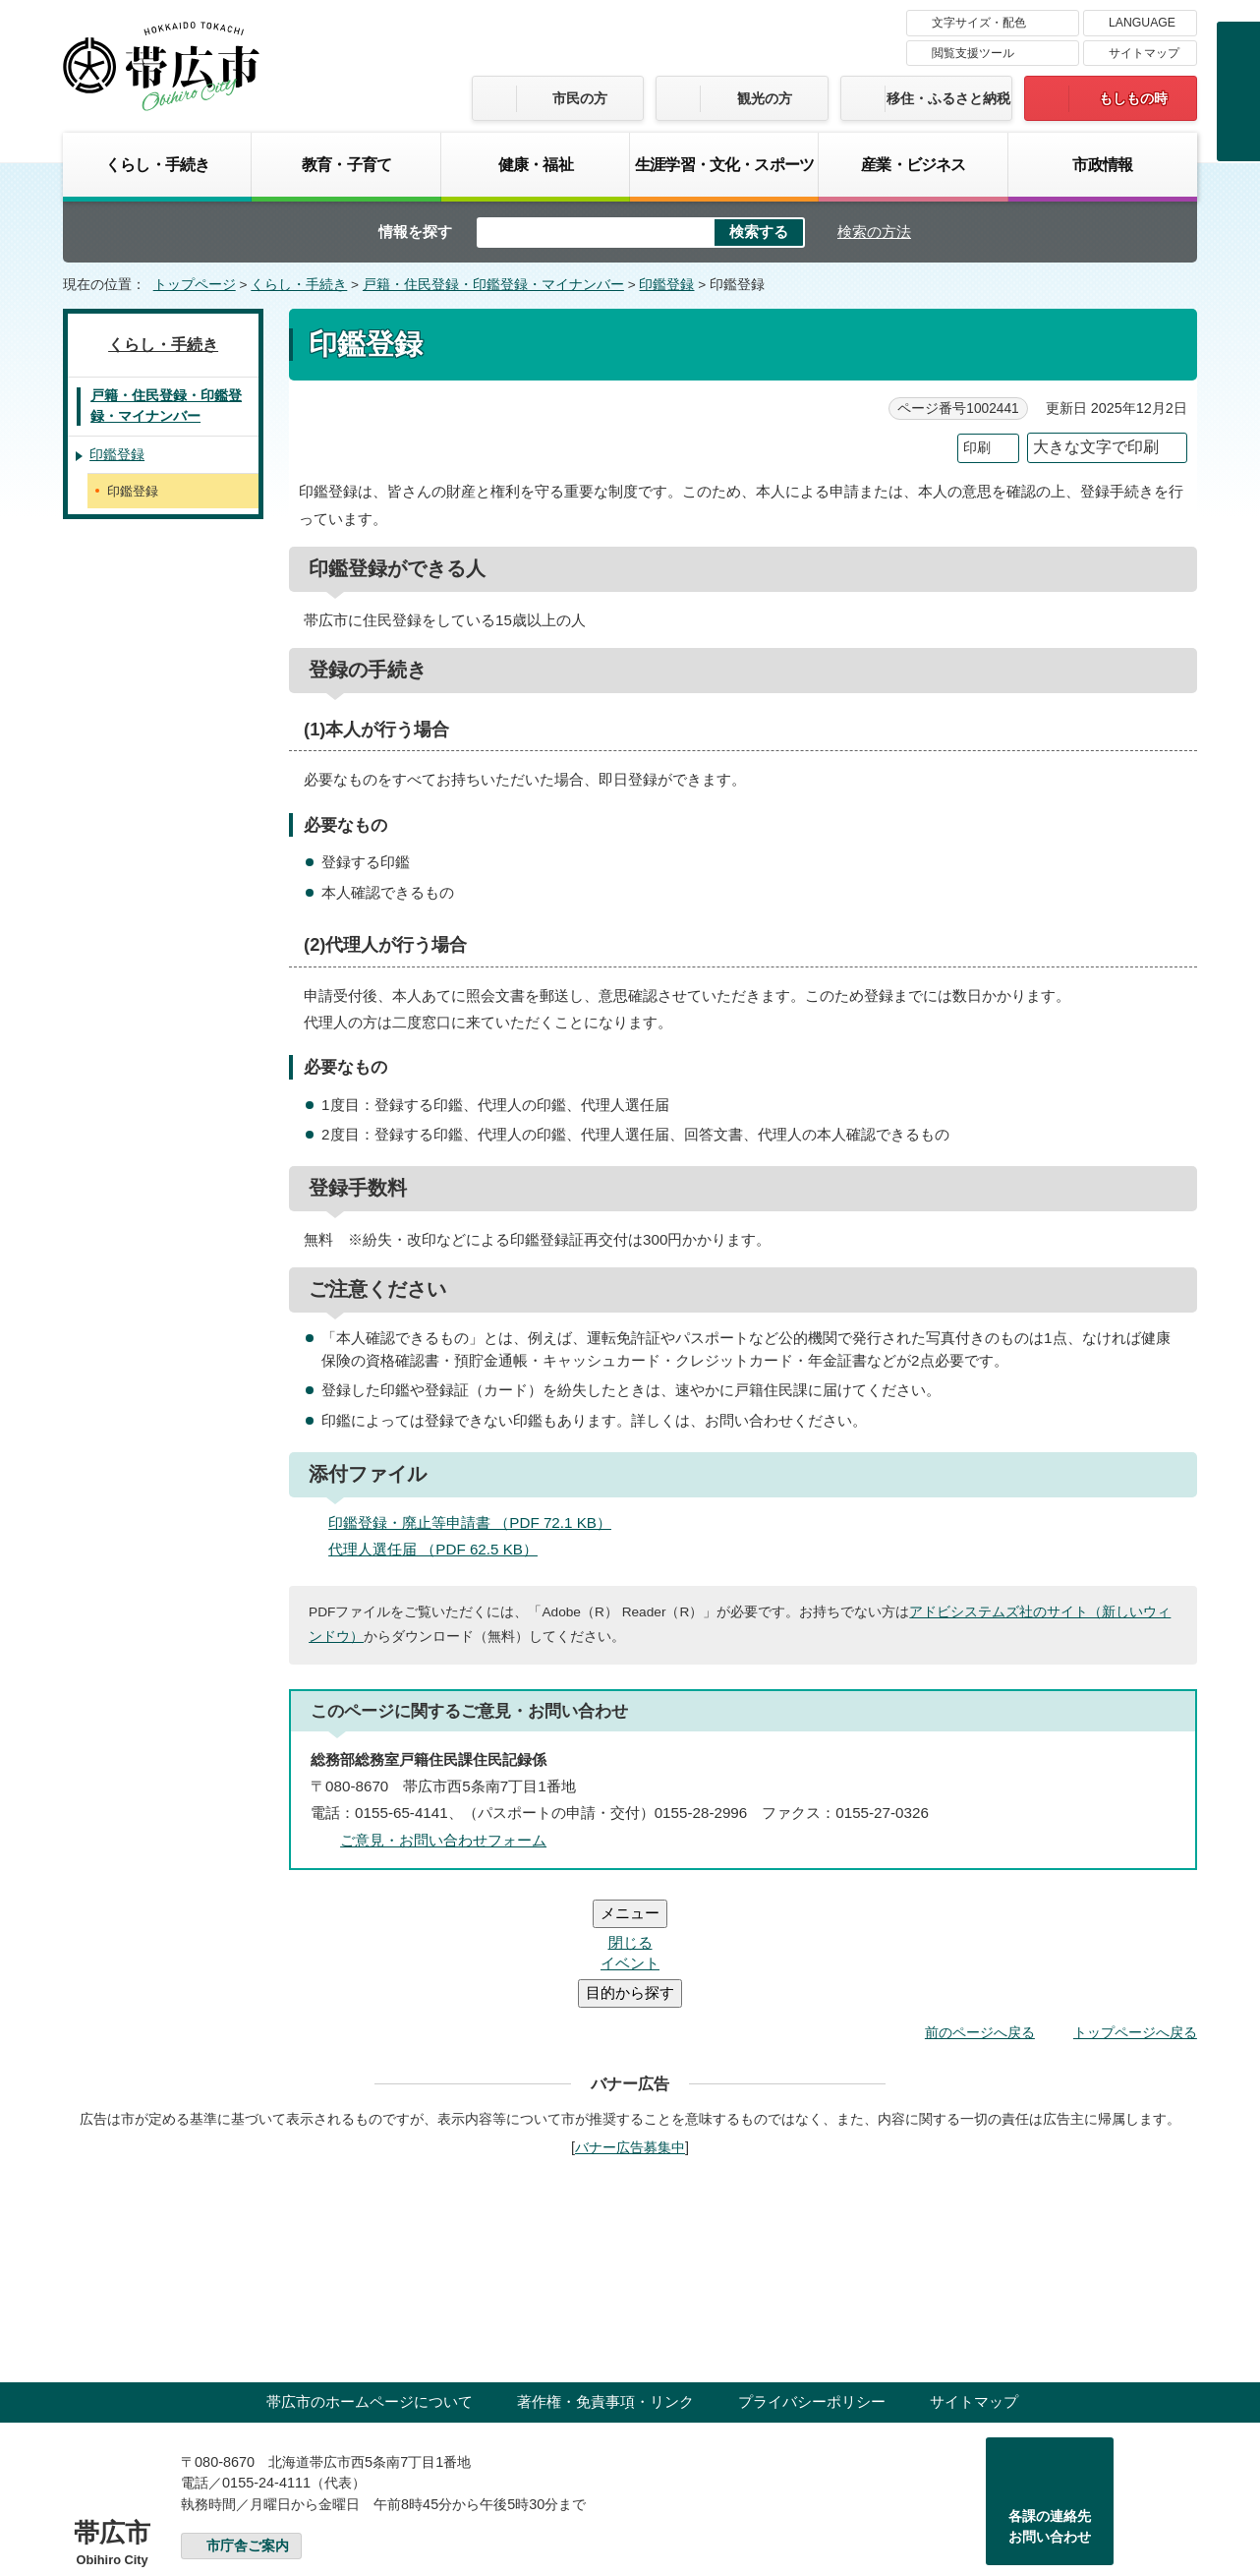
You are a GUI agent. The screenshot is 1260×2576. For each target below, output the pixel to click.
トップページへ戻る (1135, 1914)
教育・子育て (346, 164)
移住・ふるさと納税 (948, 98)
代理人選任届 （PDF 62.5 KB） (441, 1549)
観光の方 (764, 98)
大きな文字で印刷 (1096, 447)
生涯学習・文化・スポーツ (724, 164)
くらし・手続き (157, 164)
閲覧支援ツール (973, 53)
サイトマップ (1144, 53)
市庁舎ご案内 (247, 2428)
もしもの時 (1133, 98)
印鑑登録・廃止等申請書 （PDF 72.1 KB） (478, 1522)
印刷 (977, 447)
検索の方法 (874, 231)
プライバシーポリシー (812, 2283)
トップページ (194, 284)
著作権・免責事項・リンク (605, 2283)
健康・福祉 (535, 164)
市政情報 (1102, 164)
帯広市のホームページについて (369, 2283)
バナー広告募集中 (630, 2029)
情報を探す (415, 231)
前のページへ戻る (980, 1914)
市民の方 (579, 98)
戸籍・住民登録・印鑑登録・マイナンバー (493, 284)
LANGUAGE (1142, 22)
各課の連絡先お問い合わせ (1049, 2409)
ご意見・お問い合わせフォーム (443, 1840)
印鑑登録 (666, 284)
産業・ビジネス (913, 164)
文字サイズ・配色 (979, 22)
